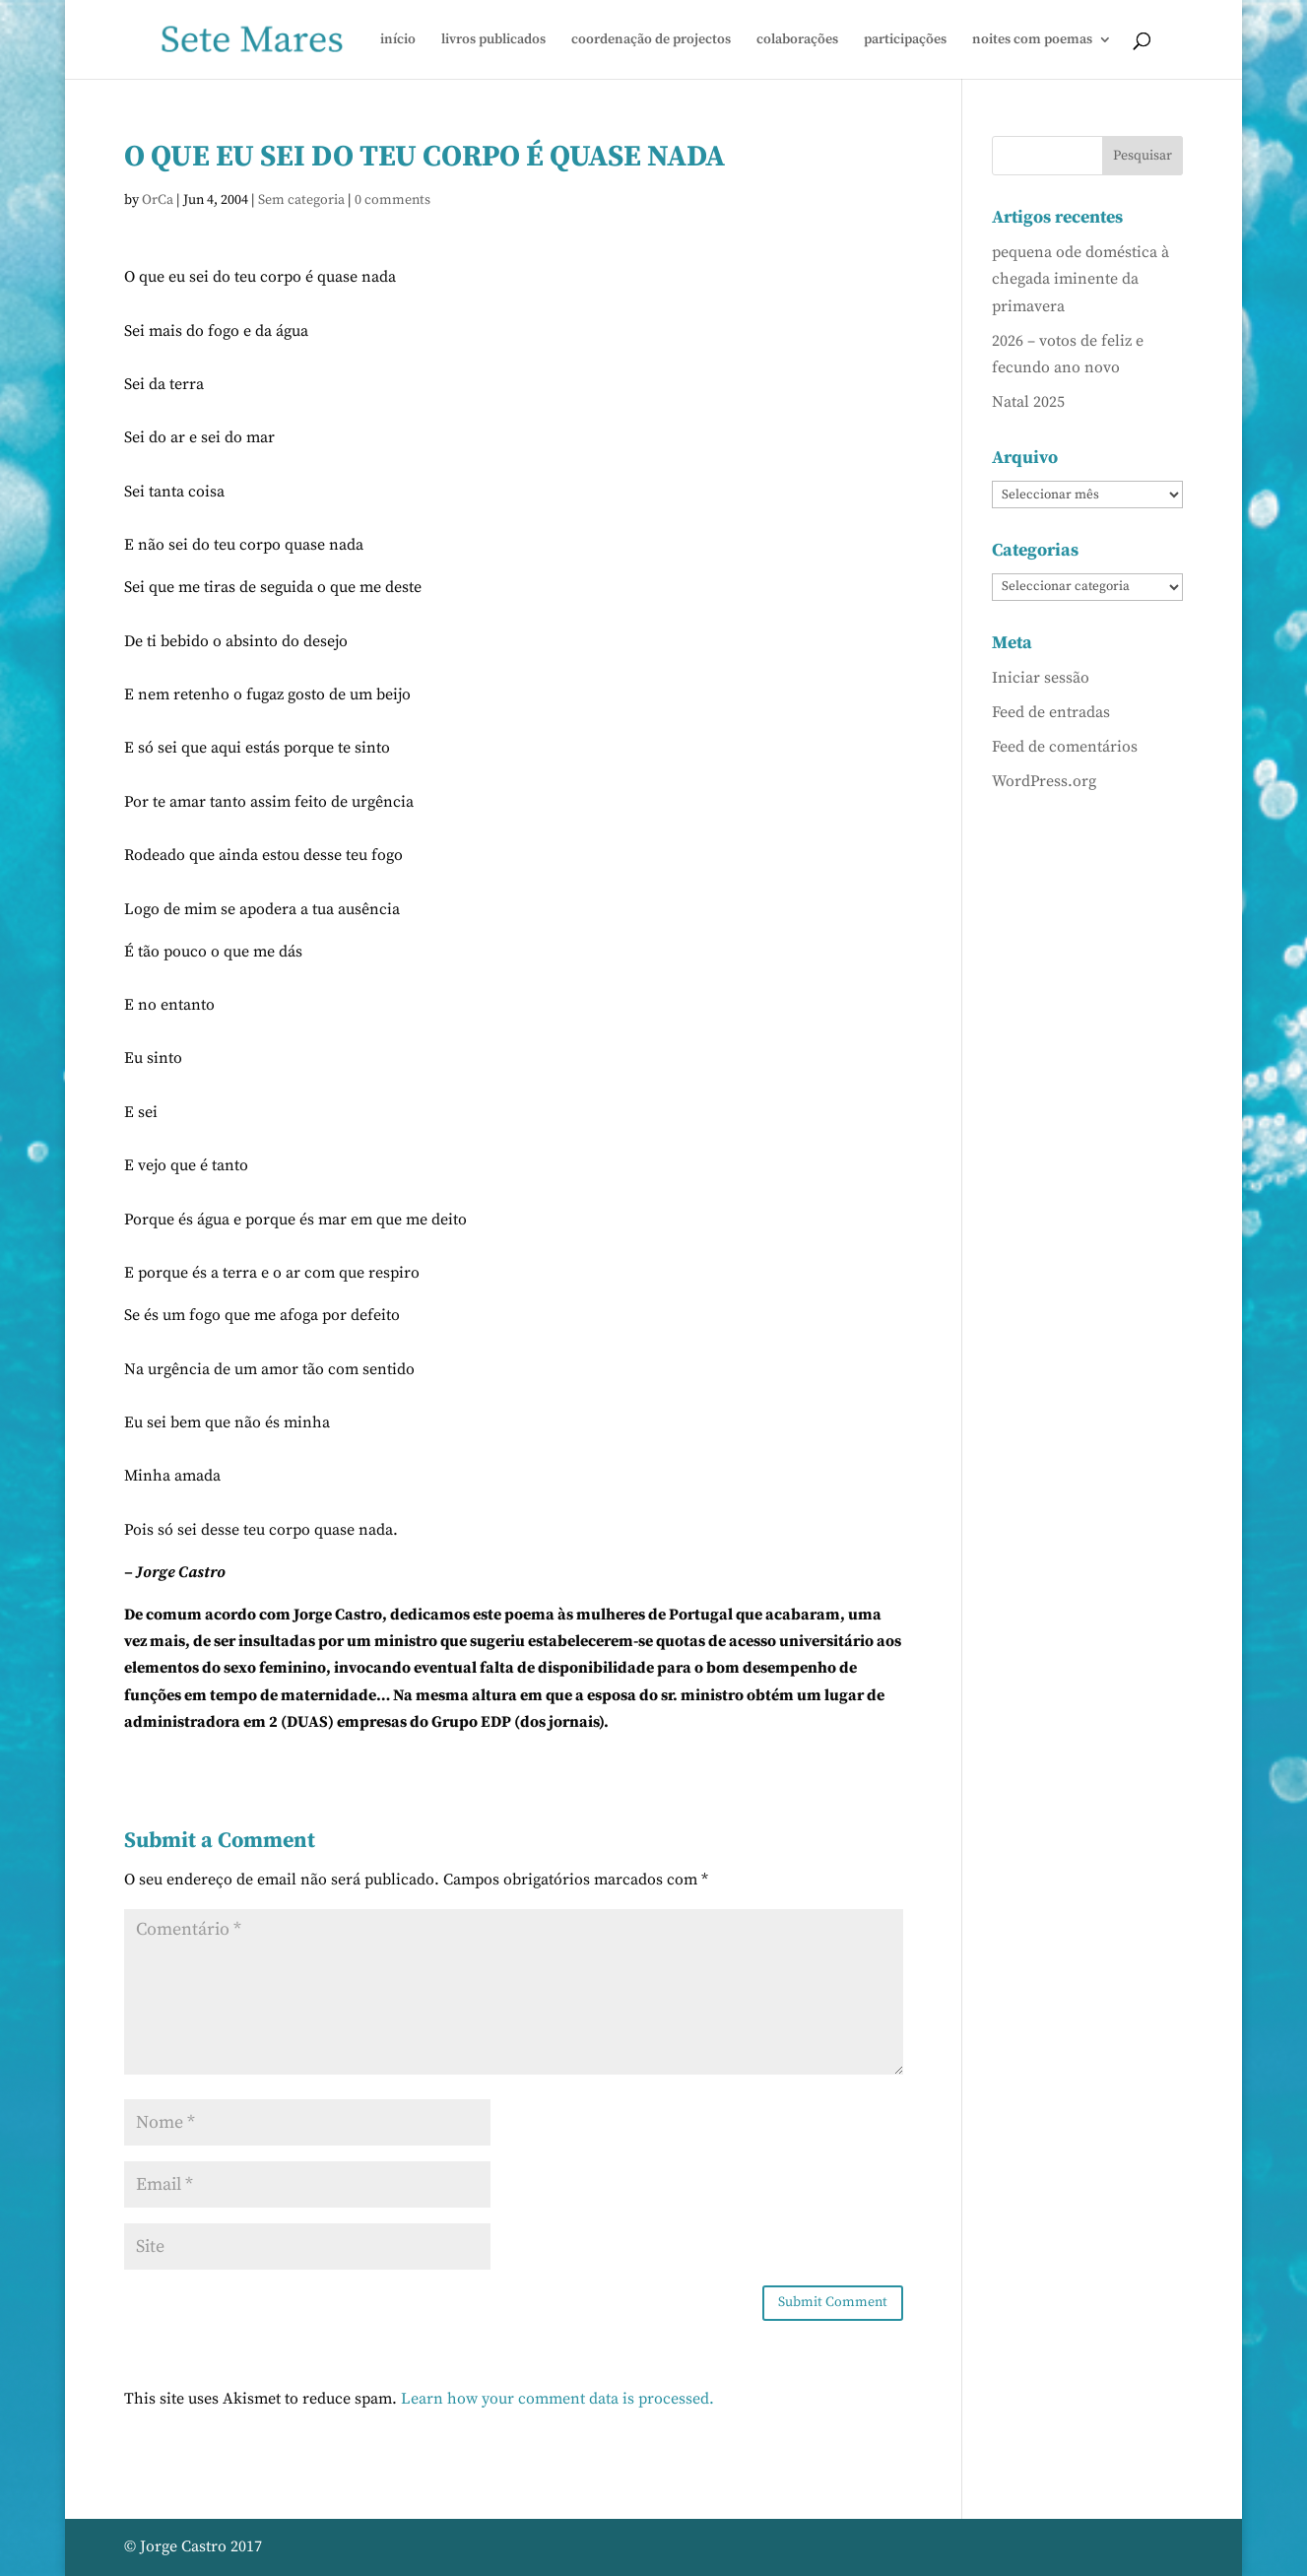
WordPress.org (1044, 781)
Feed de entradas (1051, 712)
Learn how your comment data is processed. (557, 2399)
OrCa (157, 200)
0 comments (392, 200)
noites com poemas (1032, 40)
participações (905, 40)
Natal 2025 (1028, 402)
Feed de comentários (1065, 747)
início (398, 40)
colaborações (797, 40)
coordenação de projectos (651, 40)
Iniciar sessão (1040, 678)
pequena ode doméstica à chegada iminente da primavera (1080, 278)
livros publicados (493, 40)
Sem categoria (301, 200)
